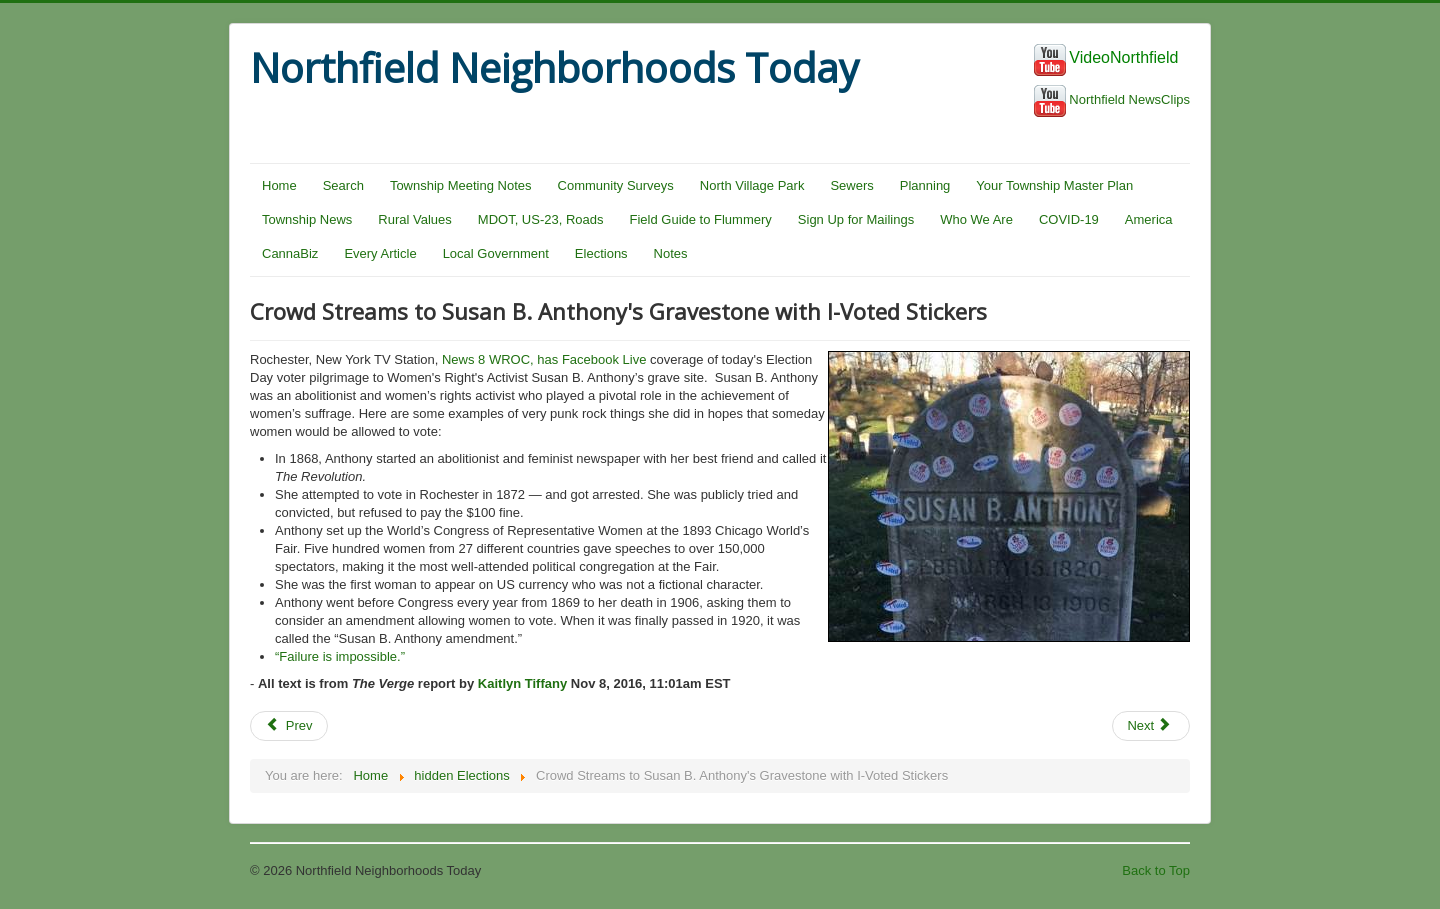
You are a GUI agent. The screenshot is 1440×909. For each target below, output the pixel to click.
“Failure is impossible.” (340, 656)
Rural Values (414, 219)
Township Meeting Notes (461, 185)
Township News (307, 219)
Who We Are (976, 219)
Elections (601, 253)
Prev (289, 725)
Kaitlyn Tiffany (522, 683)
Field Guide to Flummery (701, 219)
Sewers (851, 185)
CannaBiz (290, 253)
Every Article (380, 253)
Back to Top (1156, 870)
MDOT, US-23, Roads (541, 219)
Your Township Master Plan (1054, 185)
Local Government (496, 253)
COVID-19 (1069, 219)
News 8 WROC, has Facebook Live (544, 359)
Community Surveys (616, 185)
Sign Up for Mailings (856, 219)
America (1149, 219)
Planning (925, 185)
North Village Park (752, 185)
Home (279, 185)
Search (343, 185)
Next (1149, 725)
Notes (671, 253)
